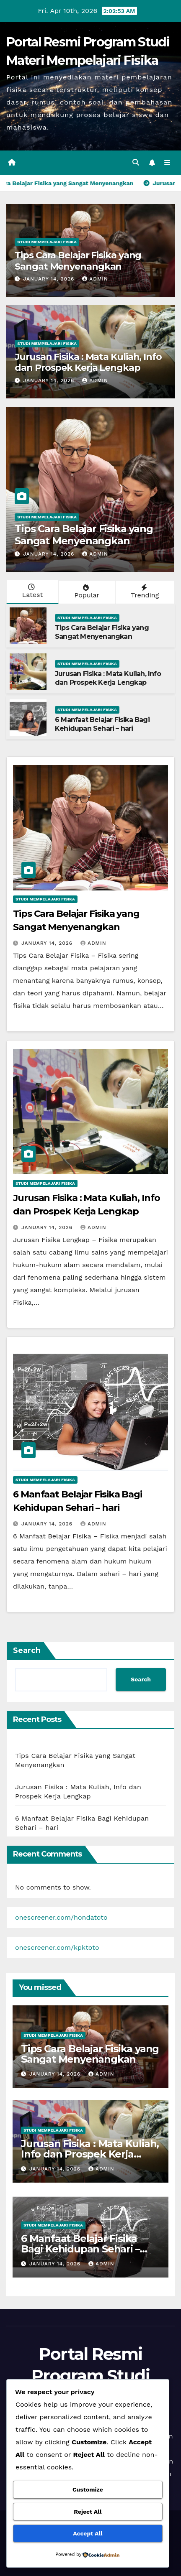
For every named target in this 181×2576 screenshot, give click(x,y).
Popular (86, 591)
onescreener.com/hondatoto (61, 1917)
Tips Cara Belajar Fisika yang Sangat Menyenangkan (78, 261)
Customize (87, 2489)
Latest (31, 591)
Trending (144, 591)
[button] (135, 162)
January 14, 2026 (49, 279)
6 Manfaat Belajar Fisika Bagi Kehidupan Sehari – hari (102, 724)
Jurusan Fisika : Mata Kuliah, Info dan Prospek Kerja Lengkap (88, 362)
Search (27, 1650)
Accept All (87, 2533)
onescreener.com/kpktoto (57, 1947)
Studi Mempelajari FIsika (47, 242)
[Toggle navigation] (167, 162)
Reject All (87, 2511)
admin (95, 279)
